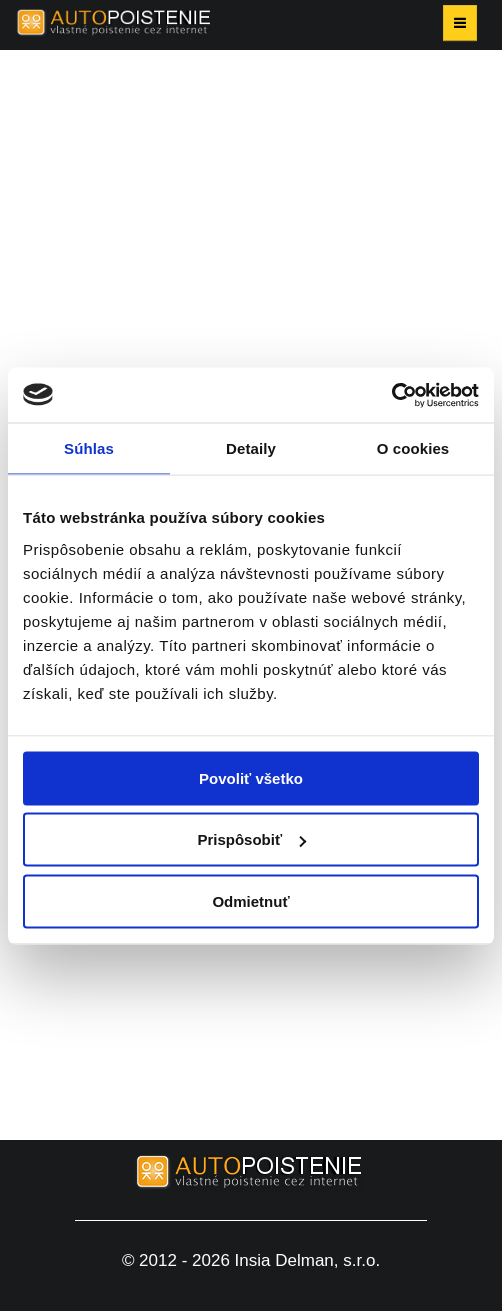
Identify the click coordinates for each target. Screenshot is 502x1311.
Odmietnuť (250, 900)
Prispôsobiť (251, 839)
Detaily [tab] (251, 448)
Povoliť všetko (251, 777)
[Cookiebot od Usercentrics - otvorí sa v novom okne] (391, 395)
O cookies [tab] (413, 448)
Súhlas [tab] (89, 448)
